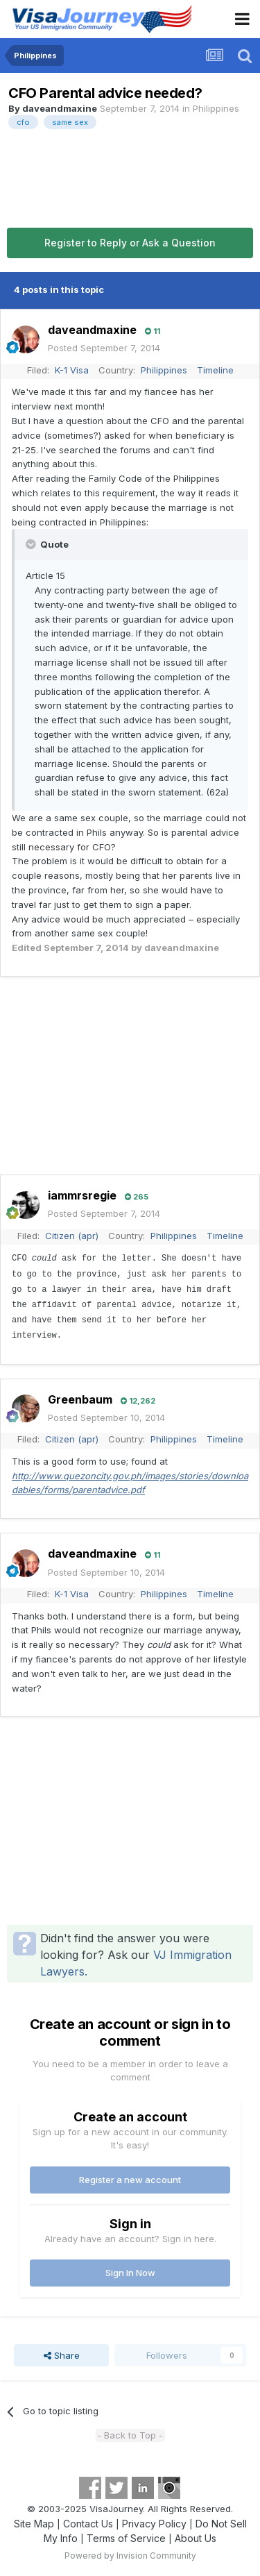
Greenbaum (80, 1399)
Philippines (216, 108)
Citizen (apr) (71, 1235)
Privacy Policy (154, 2523)
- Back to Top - (130, 2435)
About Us (195, 2538)
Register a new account (130, 2179)
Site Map (34, 2523)
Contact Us (88, 2523)
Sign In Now (130, 2272)
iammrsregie (82, 1195)
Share (62, 2355)
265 (136, 1197)
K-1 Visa (72, 370)
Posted (104, 347)
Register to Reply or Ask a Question (130, 243)
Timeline (215, 370)
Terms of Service (126, 2538)
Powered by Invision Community (130, 2555)
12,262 (138, 1401)
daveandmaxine (59, 108)
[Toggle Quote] (32, 544)
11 (152, 331)
